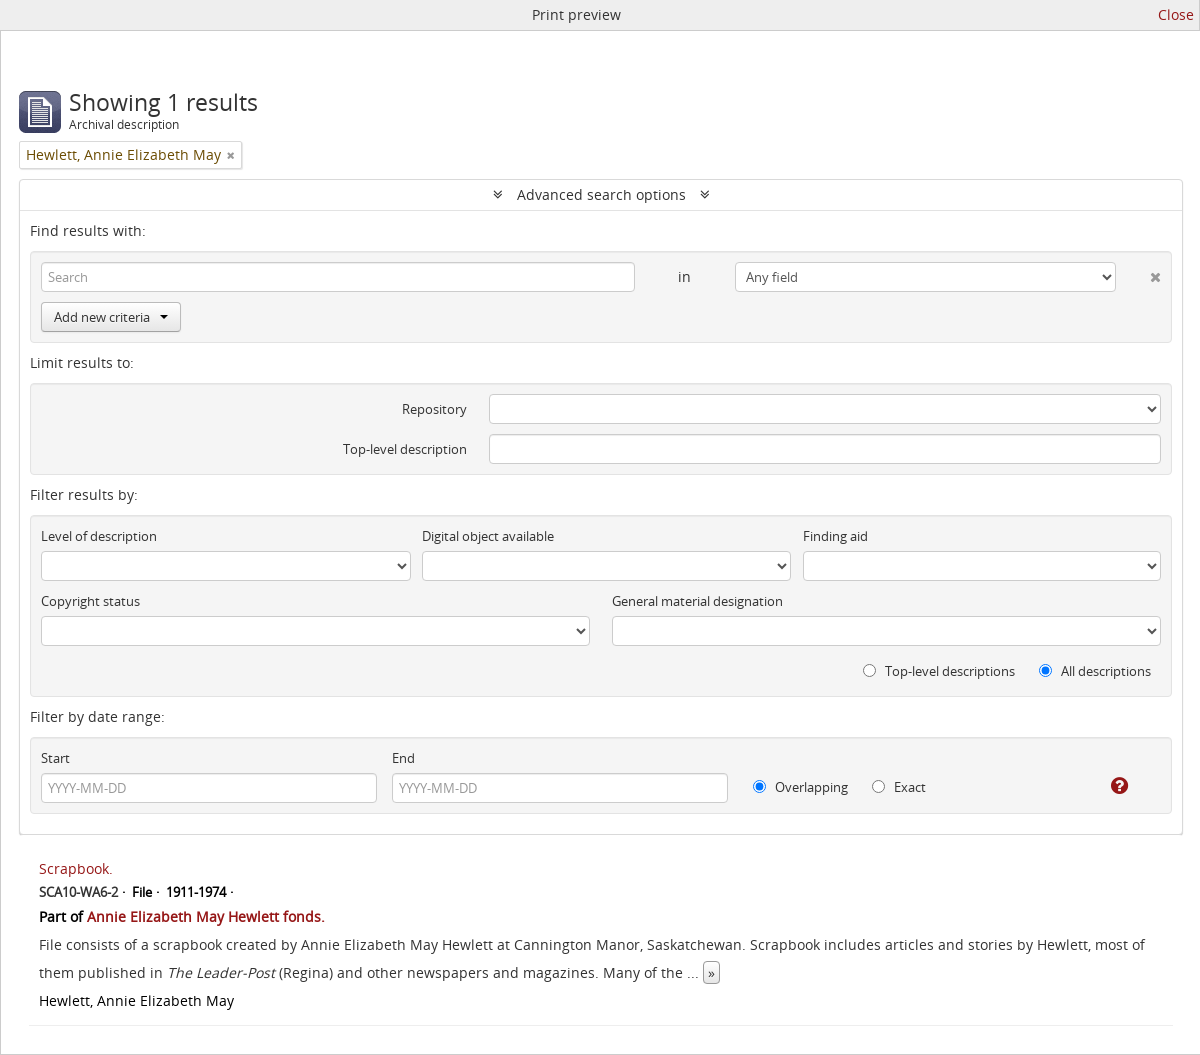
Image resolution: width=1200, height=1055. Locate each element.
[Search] (338, 277)
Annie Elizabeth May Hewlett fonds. (206, 916)
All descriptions (1095, 671)
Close (1176, 14)
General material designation (697, 601)
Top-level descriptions (939, 671)
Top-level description (405, 449)
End (403, 758)
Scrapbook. (76, 868)
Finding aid (835, 536)
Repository (434, 409)
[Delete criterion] (1138, 273)
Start (55, 758)
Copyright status (90, 601)
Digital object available (488, 536)
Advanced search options (601, 194)
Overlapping (800, 787)
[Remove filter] (231, 155)
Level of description (99, 536)
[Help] (1105, 786)
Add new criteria (111, 317)
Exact (899, 787)
